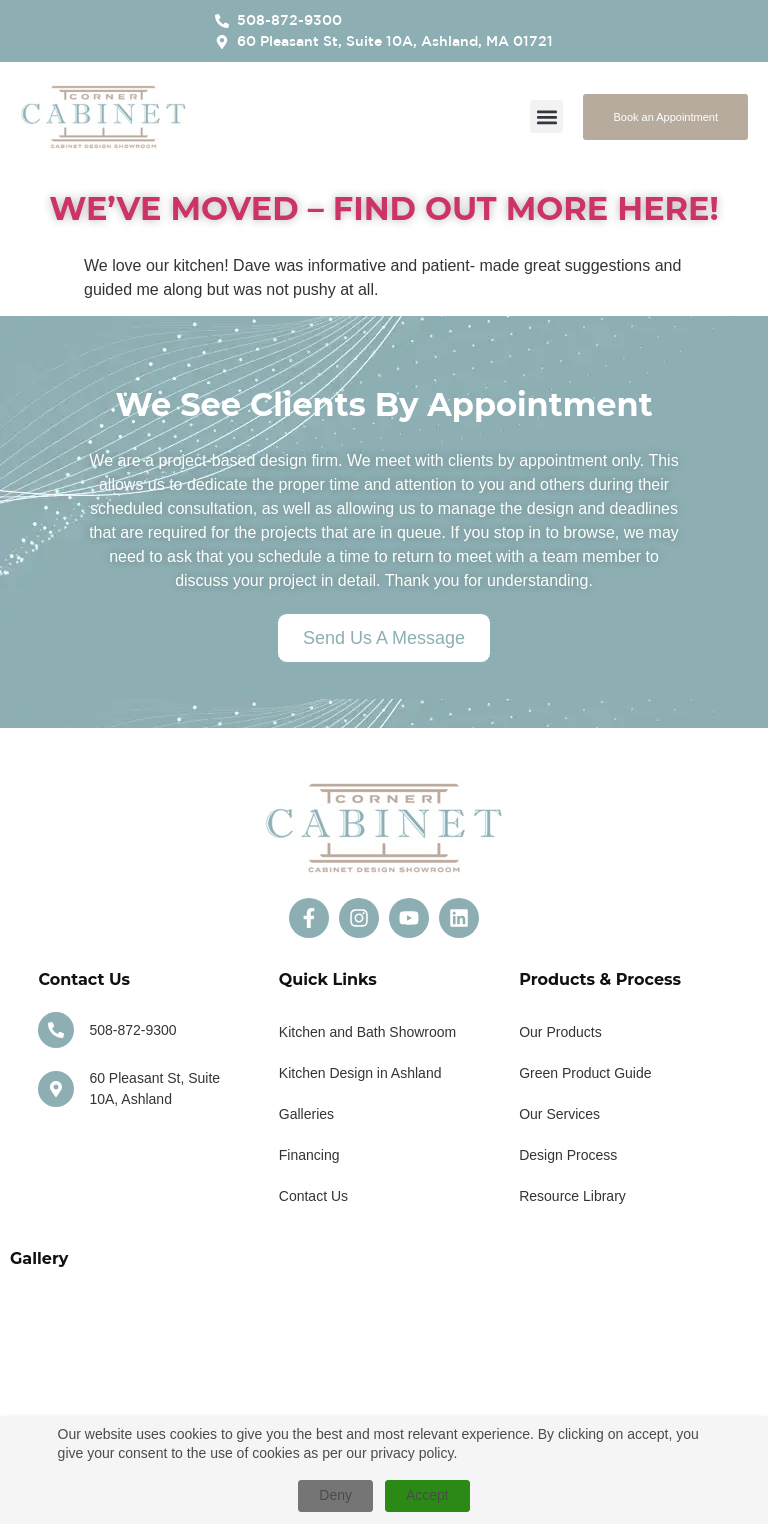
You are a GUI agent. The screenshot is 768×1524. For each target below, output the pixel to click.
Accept (427, 1495)
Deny (335, 1495)
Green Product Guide (585, 1073)
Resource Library (572, 1196)
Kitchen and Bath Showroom (367, 1032)
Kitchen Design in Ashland (360, 1073)
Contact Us (313, 1196)
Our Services (559, 1114)
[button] (546, 116)
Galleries (306, 1114)
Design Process (568, 1155)
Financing (309, 1155)
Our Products (560, 1032)
